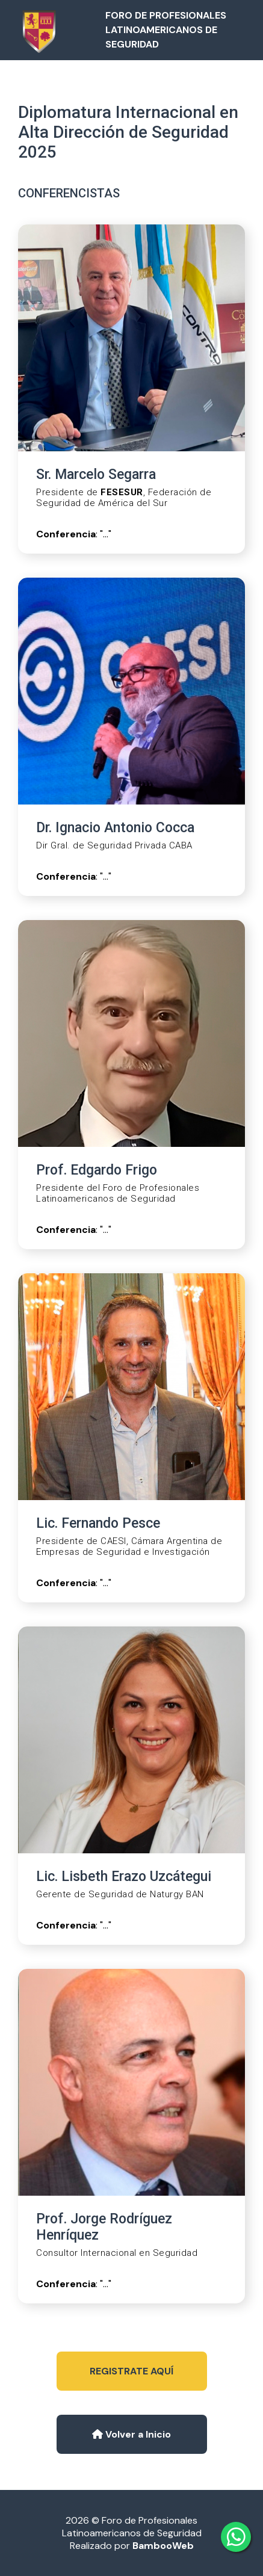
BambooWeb (163, 2545)
